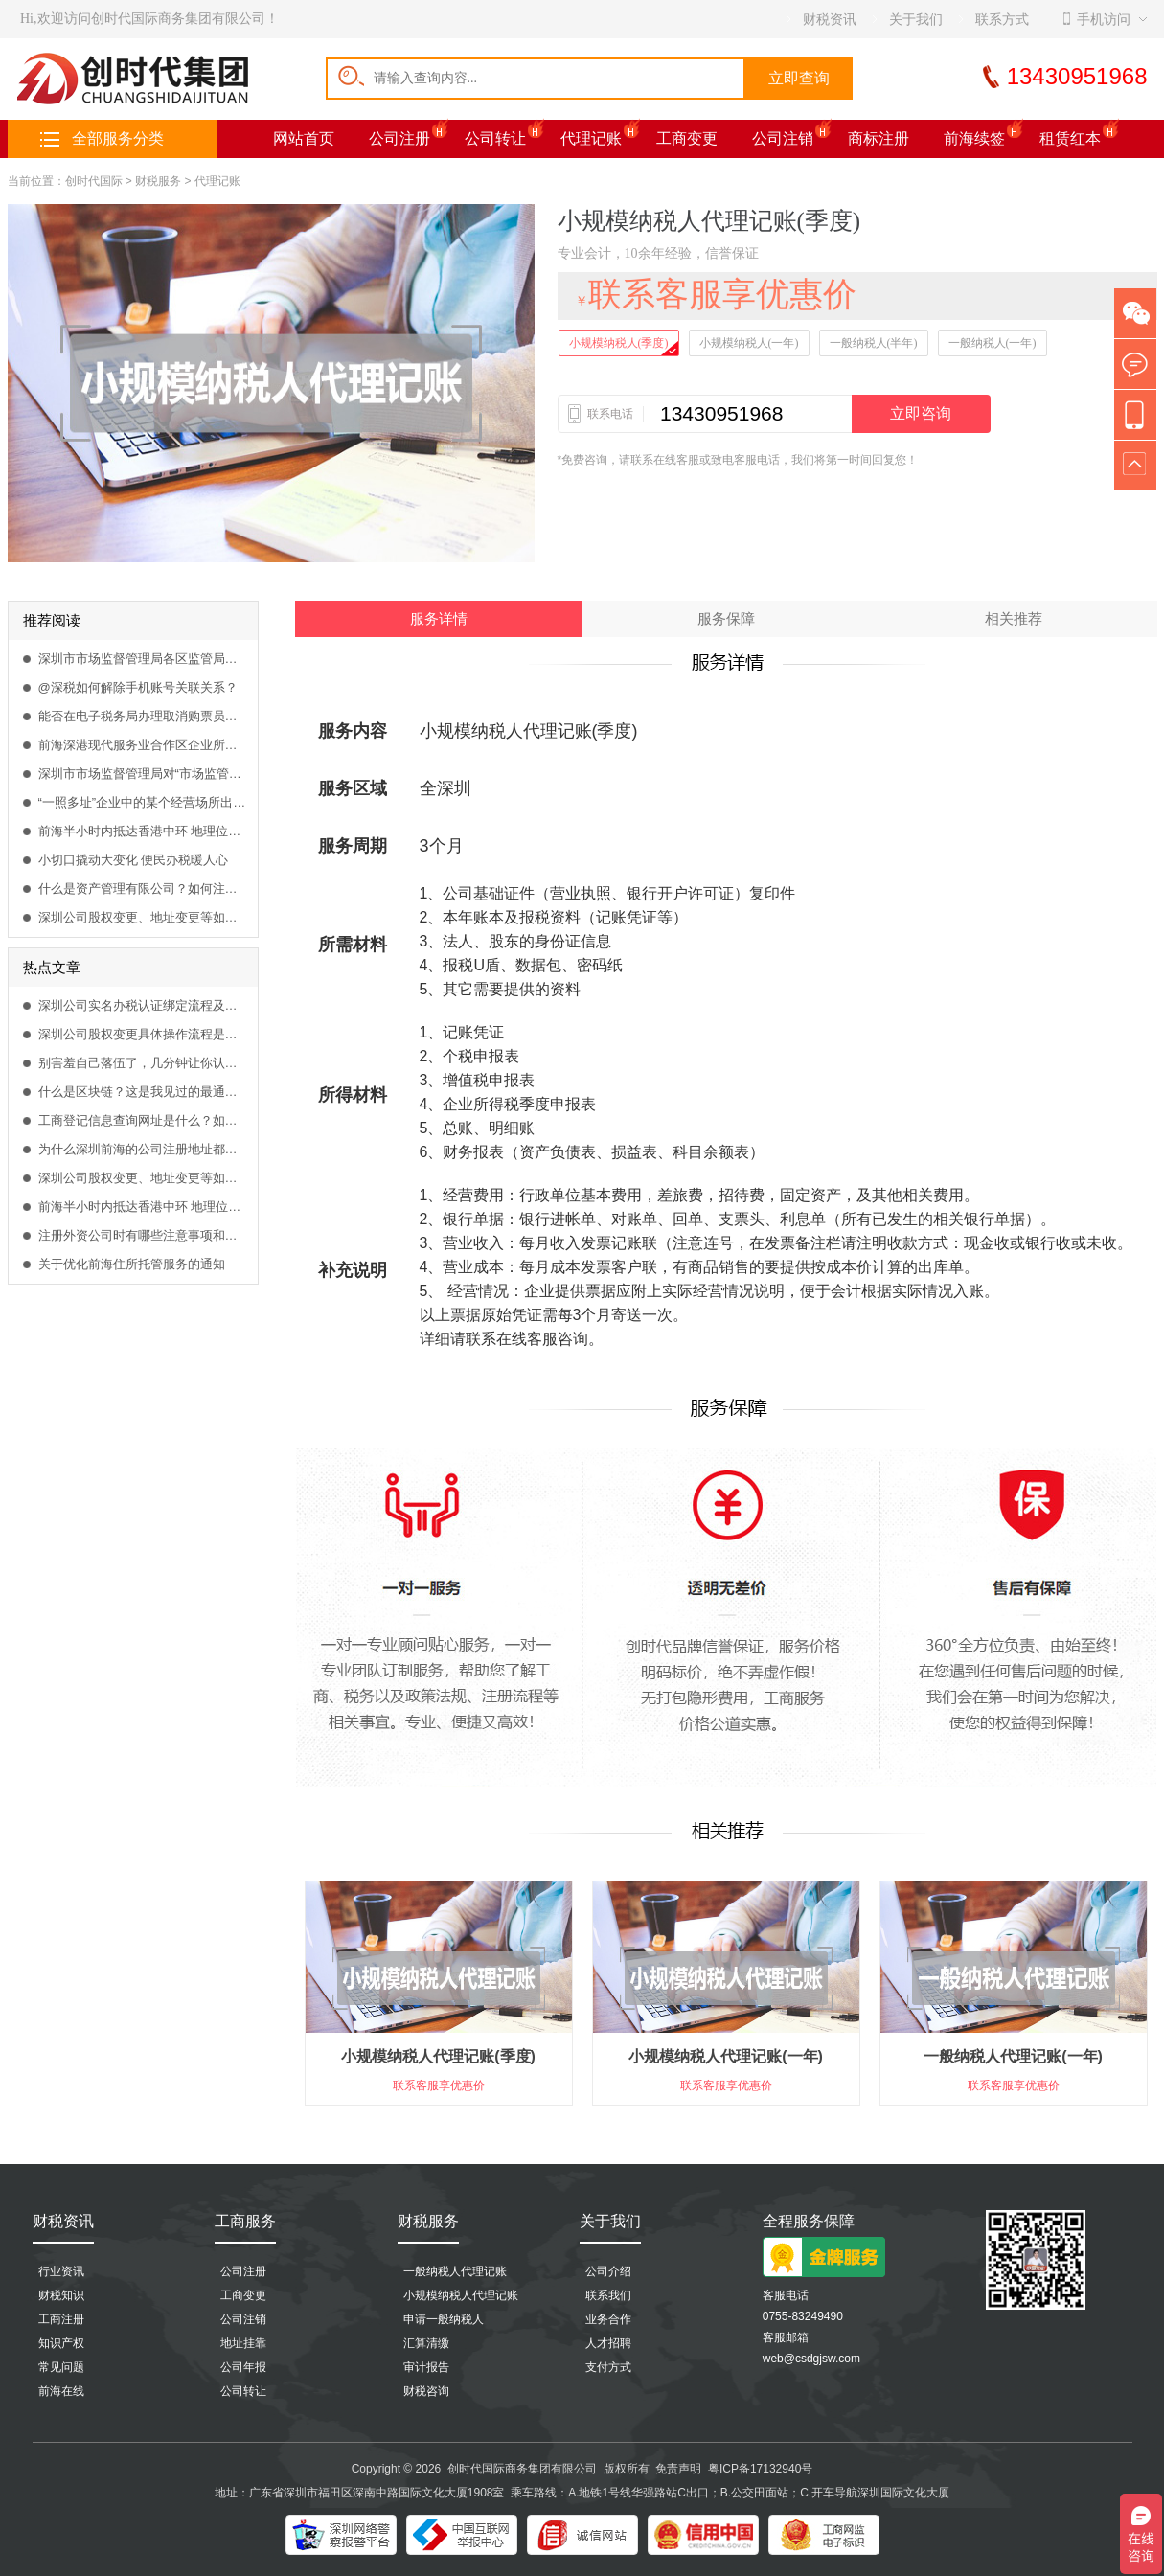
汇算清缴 (426, 2343)
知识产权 (61, 2343)
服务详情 (439, 619)
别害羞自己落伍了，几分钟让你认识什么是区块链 (143, 1063)
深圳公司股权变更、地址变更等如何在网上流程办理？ (143, 917)
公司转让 (495, 138)
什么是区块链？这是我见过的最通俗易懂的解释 (143, 1091)
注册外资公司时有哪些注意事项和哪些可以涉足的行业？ (143, 1235)
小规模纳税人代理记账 (460, 2295)
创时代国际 (94, 181)
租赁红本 (1070, 138)
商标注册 (878, 138)
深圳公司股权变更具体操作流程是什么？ (143, 1034)
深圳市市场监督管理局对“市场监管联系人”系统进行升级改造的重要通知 (143, 773)
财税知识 (61, 2295)
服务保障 (726, 619)
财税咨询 (426, 2391)
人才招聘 (608, 2343)
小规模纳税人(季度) (619, 343)
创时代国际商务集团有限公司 (522, 2468)
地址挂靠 (243, 2343)
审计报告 (426, 2367)
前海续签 (974, 138)
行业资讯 (61, 2271)
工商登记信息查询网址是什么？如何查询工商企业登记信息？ (143, 1120)
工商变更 (687, 138)
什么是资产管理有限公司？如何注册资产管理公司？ (143, 888)
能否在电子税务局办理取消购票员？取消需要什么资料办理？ (143, 716)
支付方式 (608, 2367)
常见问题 (61, 2367)
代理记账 (591, 138)
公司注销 (782, 138)
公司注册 (399, 138)
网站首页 (303, 138)
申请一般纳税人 (443, 2319)
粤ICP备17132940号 (760, 2468)
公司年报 (243, 2367)
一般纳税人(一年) (992, 343)
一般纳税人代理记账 (455, 2271)
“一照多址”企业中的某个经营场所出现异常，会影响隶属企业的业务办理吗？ (143, 802)
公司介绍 (608, 2271)
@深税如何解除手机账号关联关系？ (138, 687)
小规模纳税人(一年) (749, 343)
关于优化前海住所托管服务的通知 (131, 1264)
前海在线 (61, 2391)
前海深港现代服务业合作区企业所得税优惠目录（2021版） (143, 745)
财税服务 (158, 181)
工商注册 (61, 2319)
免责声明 (678, 2468)
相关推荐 (1013, 619)
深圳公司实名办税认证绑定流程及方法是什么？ (143, 1005)
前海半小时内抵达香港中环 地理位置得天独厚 (143, 831)
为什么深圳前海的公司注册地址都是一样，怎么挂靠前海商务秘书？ (143, 1149)
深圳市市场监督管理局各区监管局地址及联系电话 (143, 658)
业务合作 (608, 2319)
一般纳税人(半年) (874, 343)
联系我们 (608, 2295)
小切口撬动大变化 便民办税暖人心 (133, 860)
